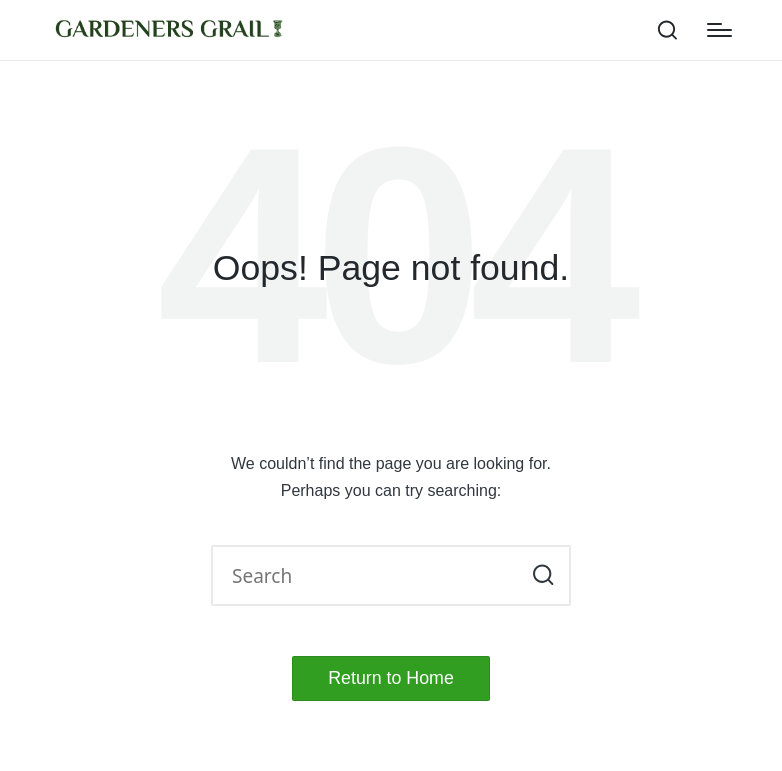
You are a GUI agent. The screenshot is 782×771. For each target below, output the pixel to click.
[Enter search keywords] (391, 575)
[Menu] (719, 30)
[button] (543, 575)
